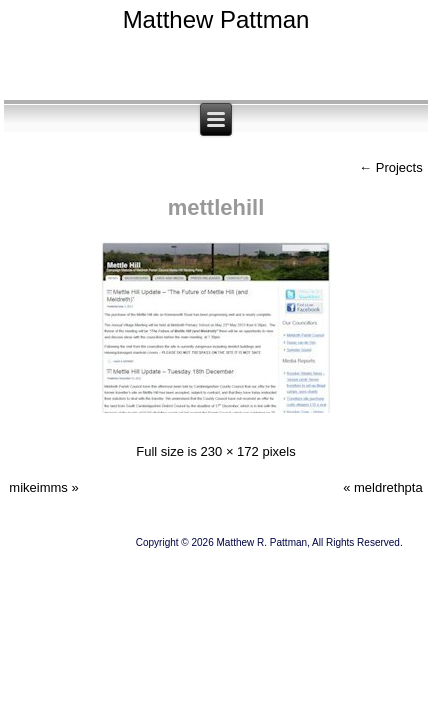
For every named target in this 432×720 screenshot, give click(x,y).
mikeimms (38, 487)
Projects (391, 167)
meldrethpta (388, 487)
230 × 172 (230, 451)
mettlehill (216, 207)
